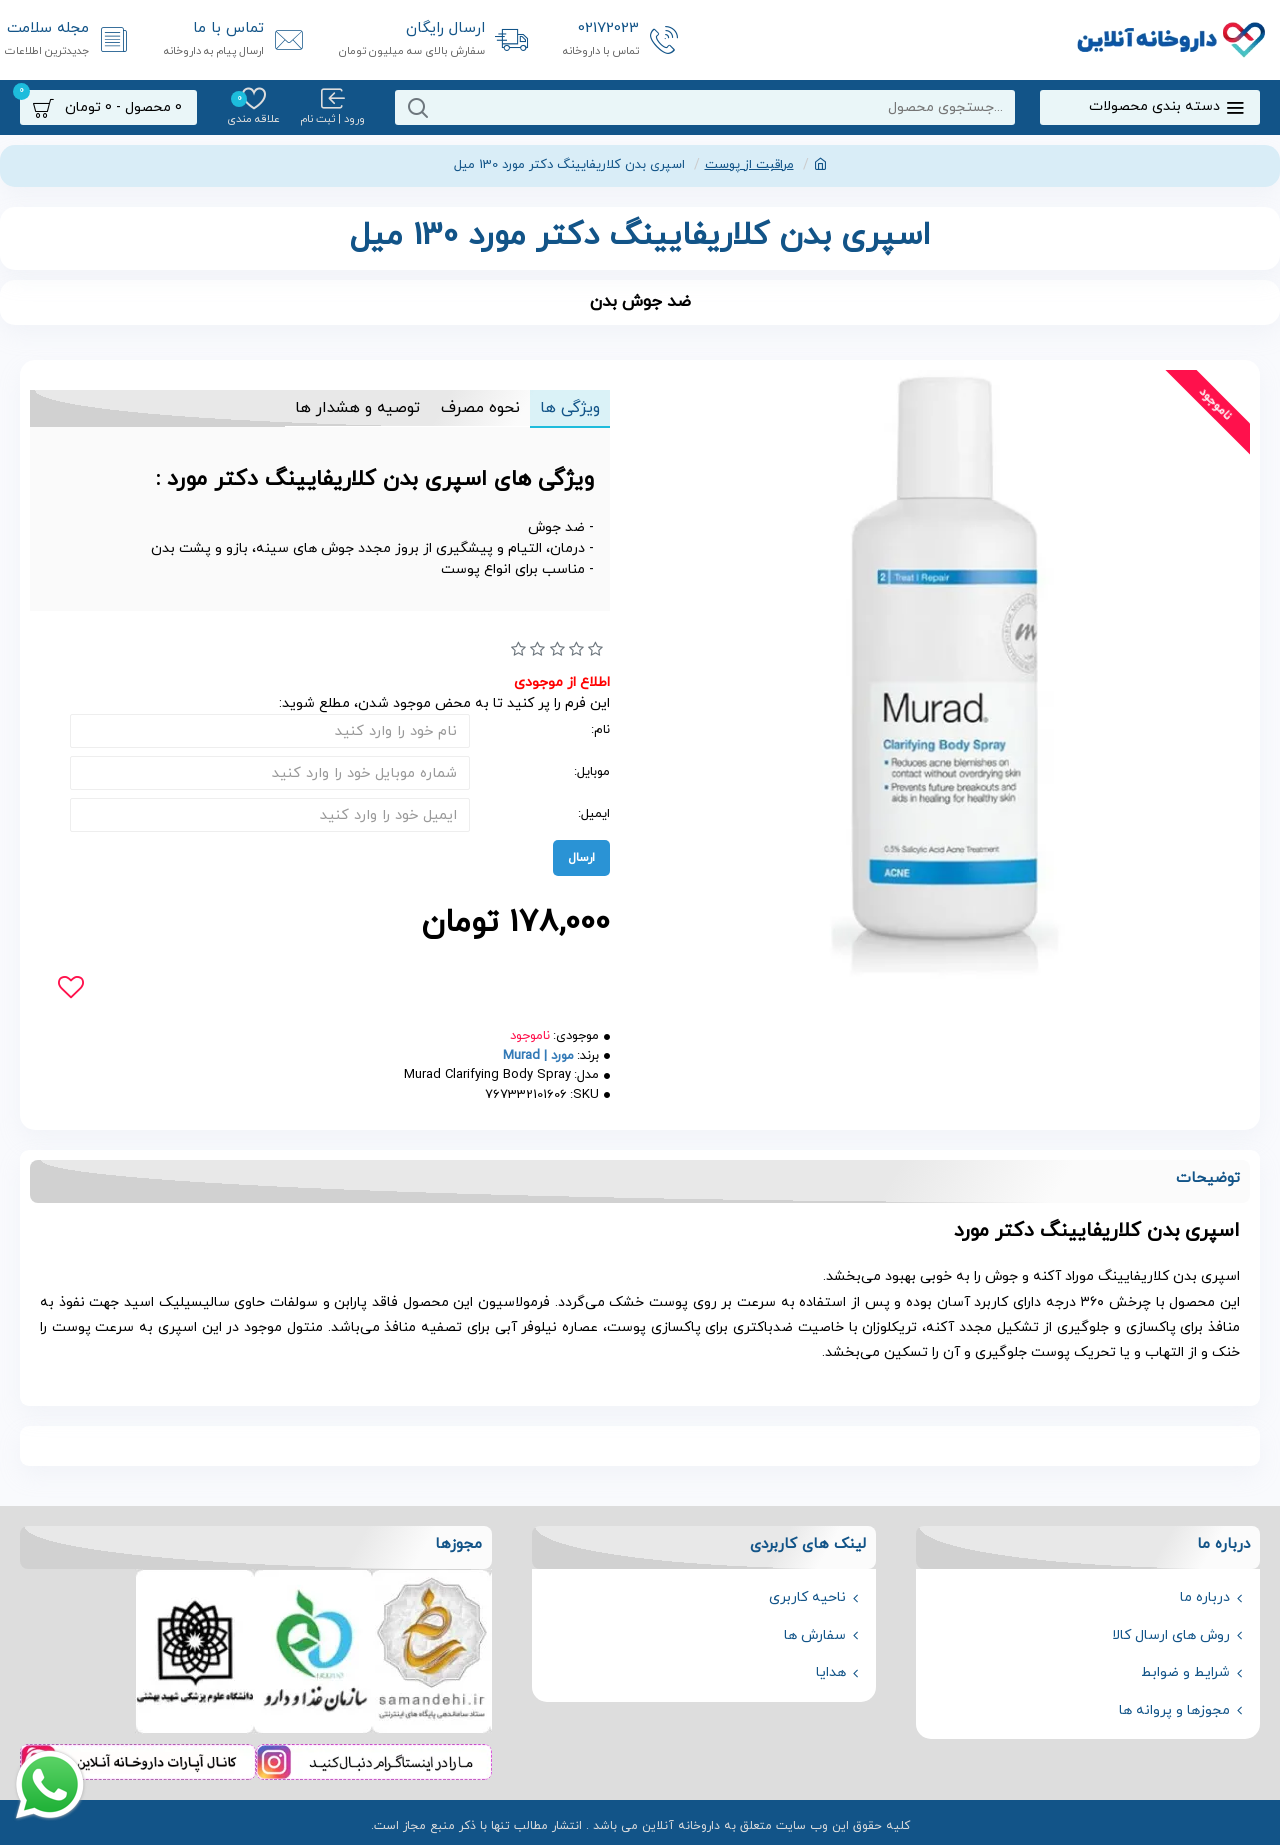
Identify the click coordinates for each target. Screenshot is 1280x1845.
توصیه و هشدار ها (348, 408)
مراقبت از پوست (749, 165)
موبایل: (592, 772)
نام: (600, 730)
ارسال (581, 858)
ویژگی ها (568, 408)
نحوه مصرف (474, 408)
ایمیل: (594, 814)
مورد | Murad (538, 1056)
